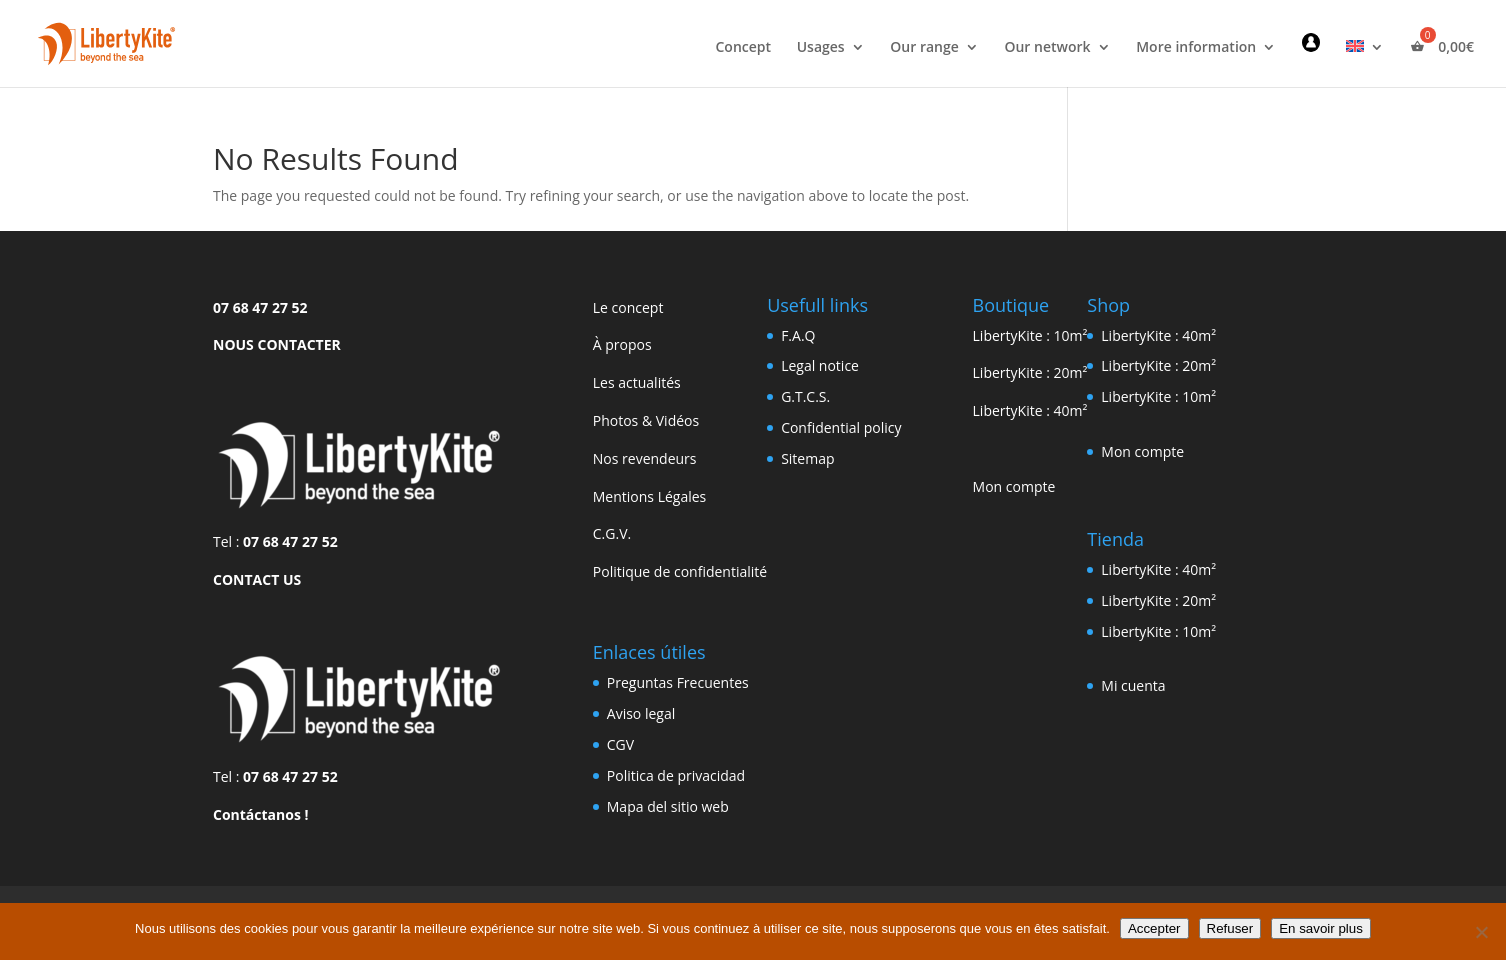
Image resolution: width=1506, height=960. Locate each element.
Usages (821, 48)
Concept (743, 48)
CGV (620, 744)
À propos (622, 344)
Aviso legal (641, 713)
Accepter (1154, 928)
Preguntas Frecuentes (678, 682)
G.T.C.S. (805, 396)
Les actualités (637, 382)
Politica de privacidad (676, 775)
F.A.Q (798, 335)
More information (1196, 48)
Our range (924, 48)
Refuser (1230, 928)
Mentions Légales (650, 496)
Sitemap (807, 458)
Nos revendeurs (645, 458)
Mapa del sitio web (668, 806)
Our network (1047, 48)
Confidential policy (841, 427)
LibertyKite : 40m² (1030, 410)
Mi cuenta (1133, 685)
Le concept (628, 307)
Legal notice (820, 365)
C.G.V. (612, 533)
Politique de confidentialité (680, 571)
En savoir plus (1321, 928)
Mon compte (1014, 486)
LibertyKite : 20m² (1030, 372)
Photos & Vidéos (646, 420)
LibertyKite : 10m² (1030, 335)
